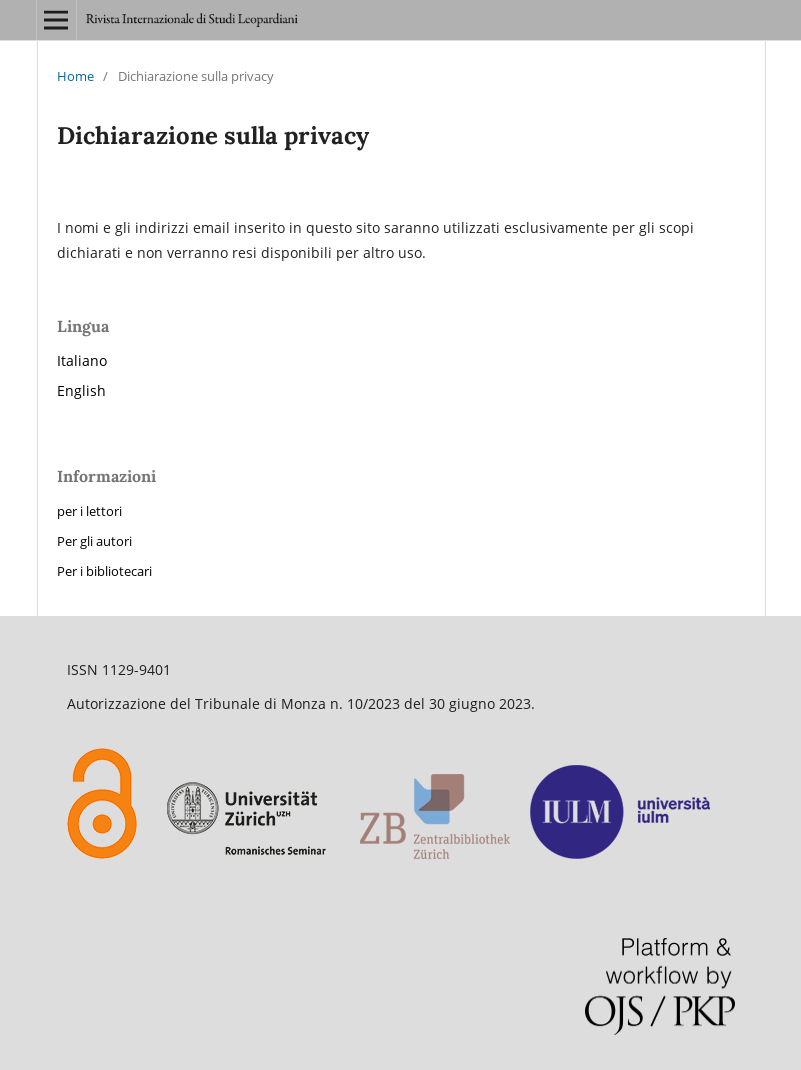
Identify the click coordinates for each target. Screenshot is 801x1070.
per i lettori (89, 511)
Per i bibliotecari (104, 571)
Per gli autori (94, 541)
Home (75, 76)
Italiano (82, 360)
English (81, 390)
